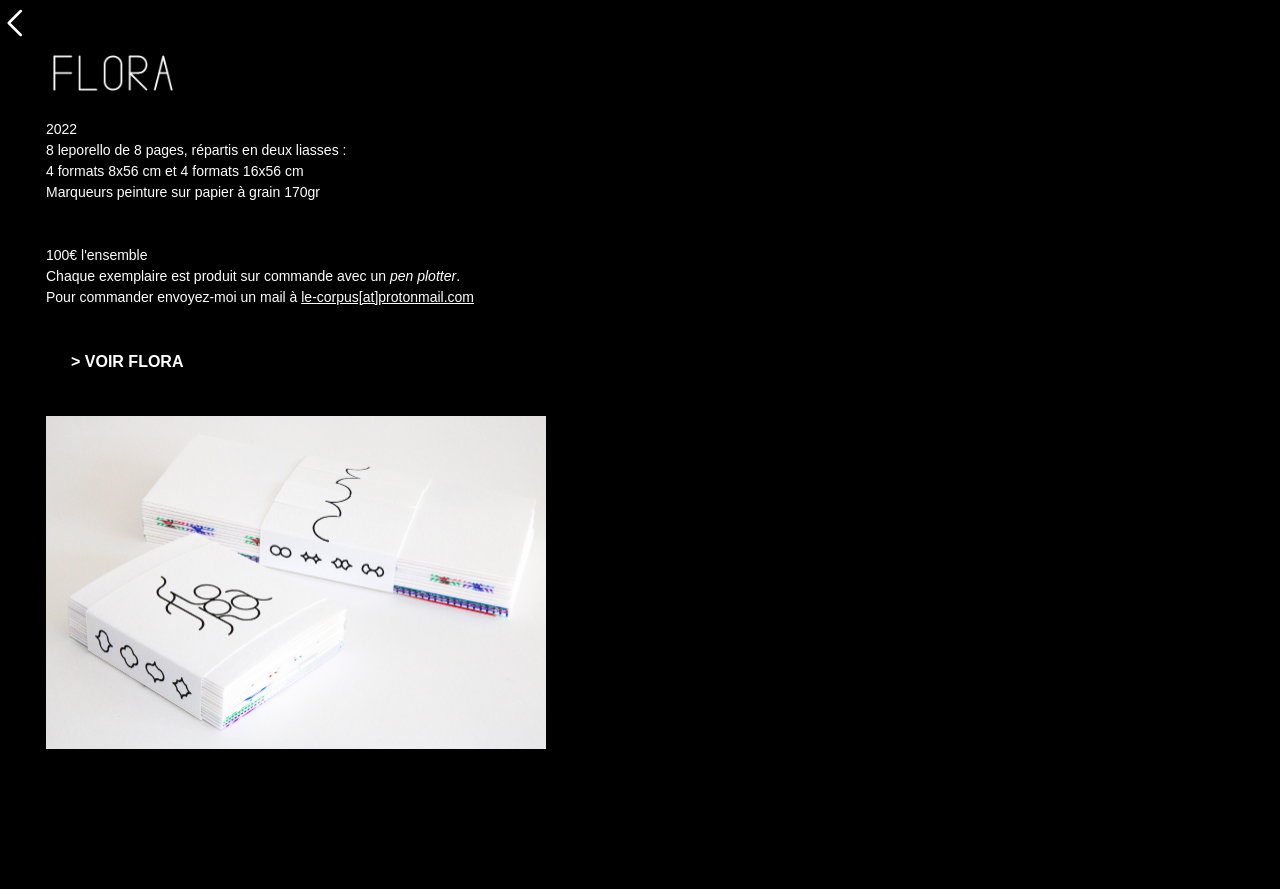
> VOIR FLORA (127, 361)
